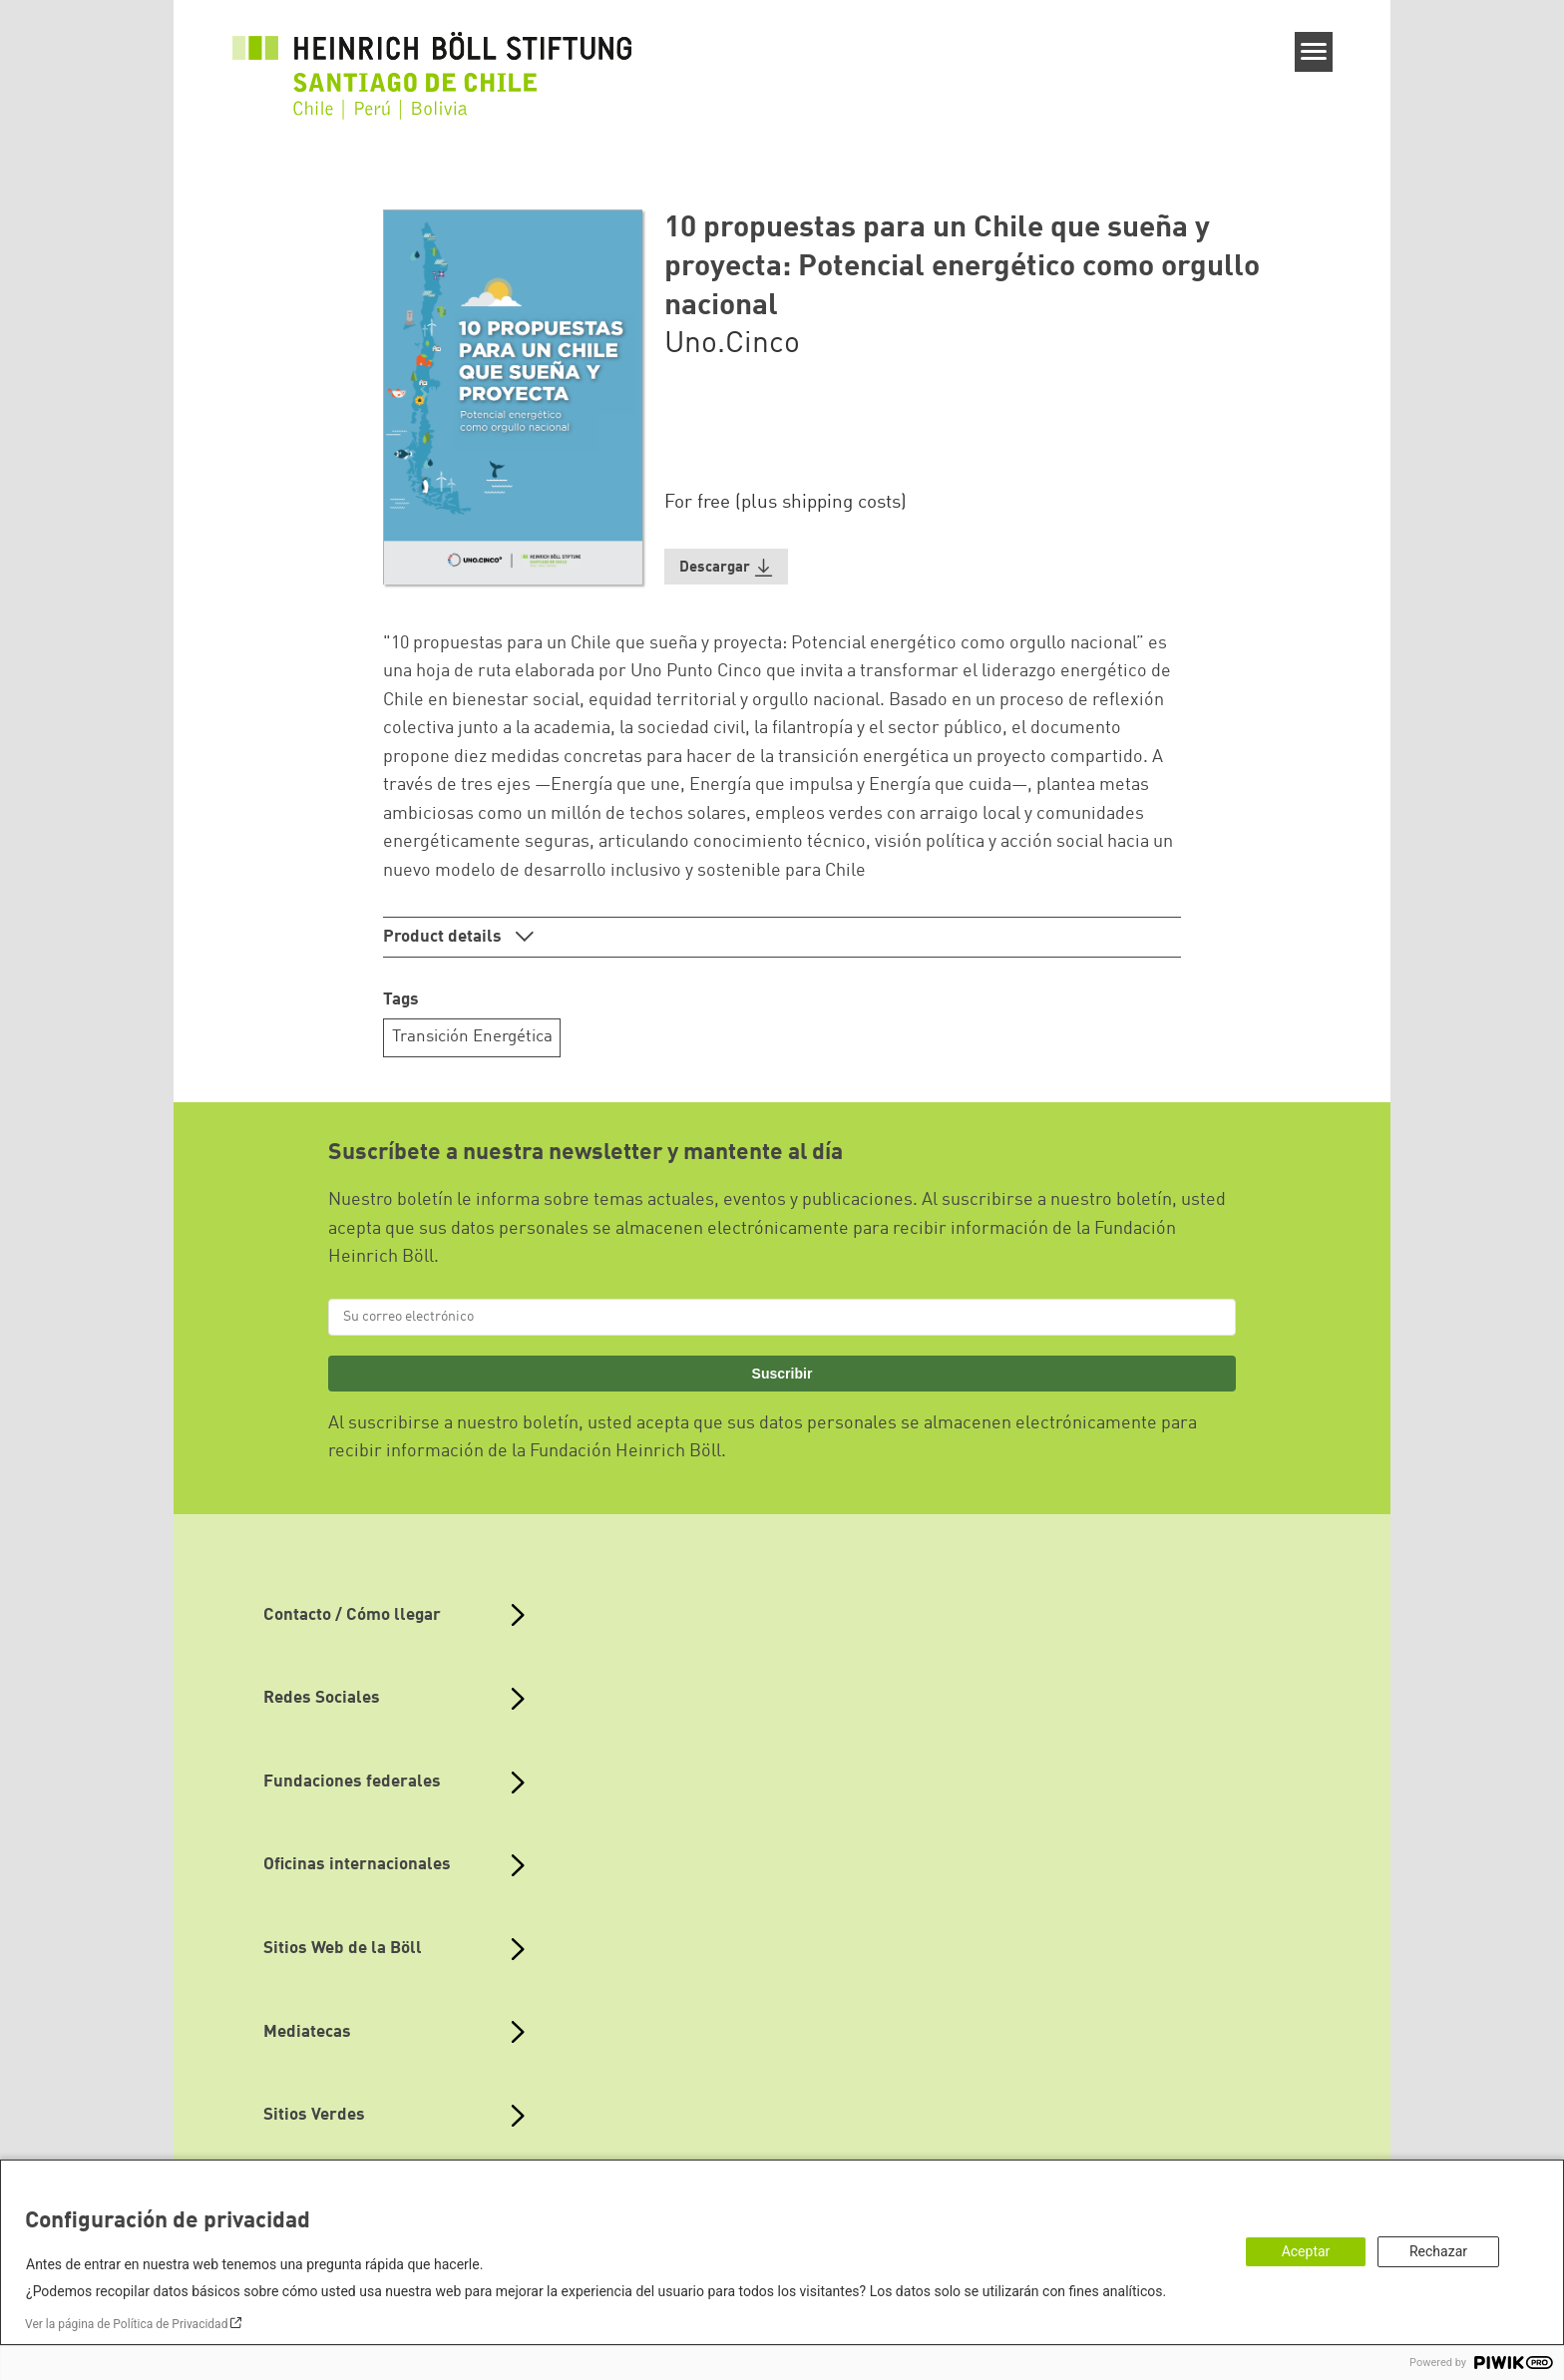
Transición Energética (472, 1036)
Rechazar (1438, 2251)
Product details (444, 937)
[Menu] (1314, 52)
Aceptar (1306, 2251)
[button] (726, 567)
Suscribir (782, 1374)
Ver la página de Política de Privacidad (126, 2324)
